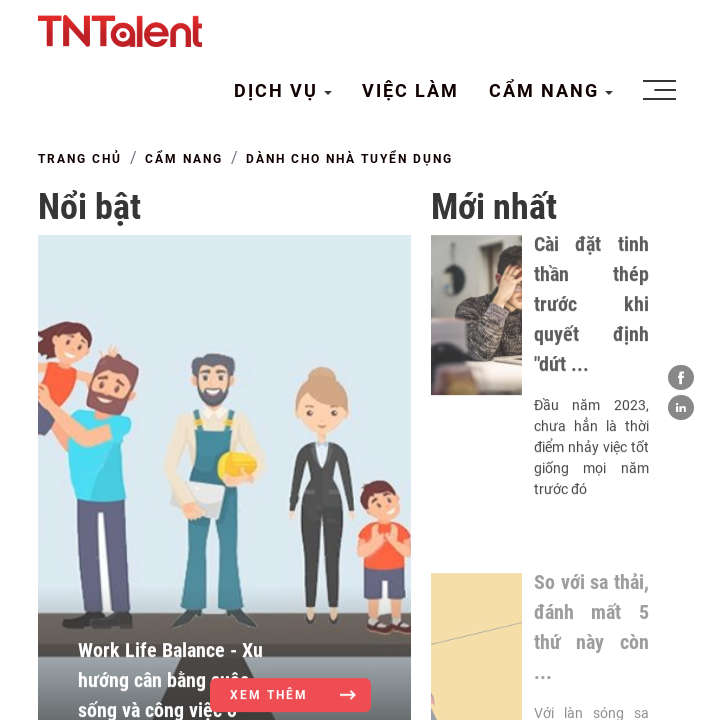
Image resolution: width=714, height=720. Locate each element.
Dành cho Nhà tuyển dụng (349, 159)
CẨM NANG (547, 90)
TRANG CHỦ (80, 159)
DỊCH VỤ (279, 90)
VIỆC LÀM (410, 90)
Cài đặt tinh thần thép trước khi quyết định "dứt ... (591, 315)
